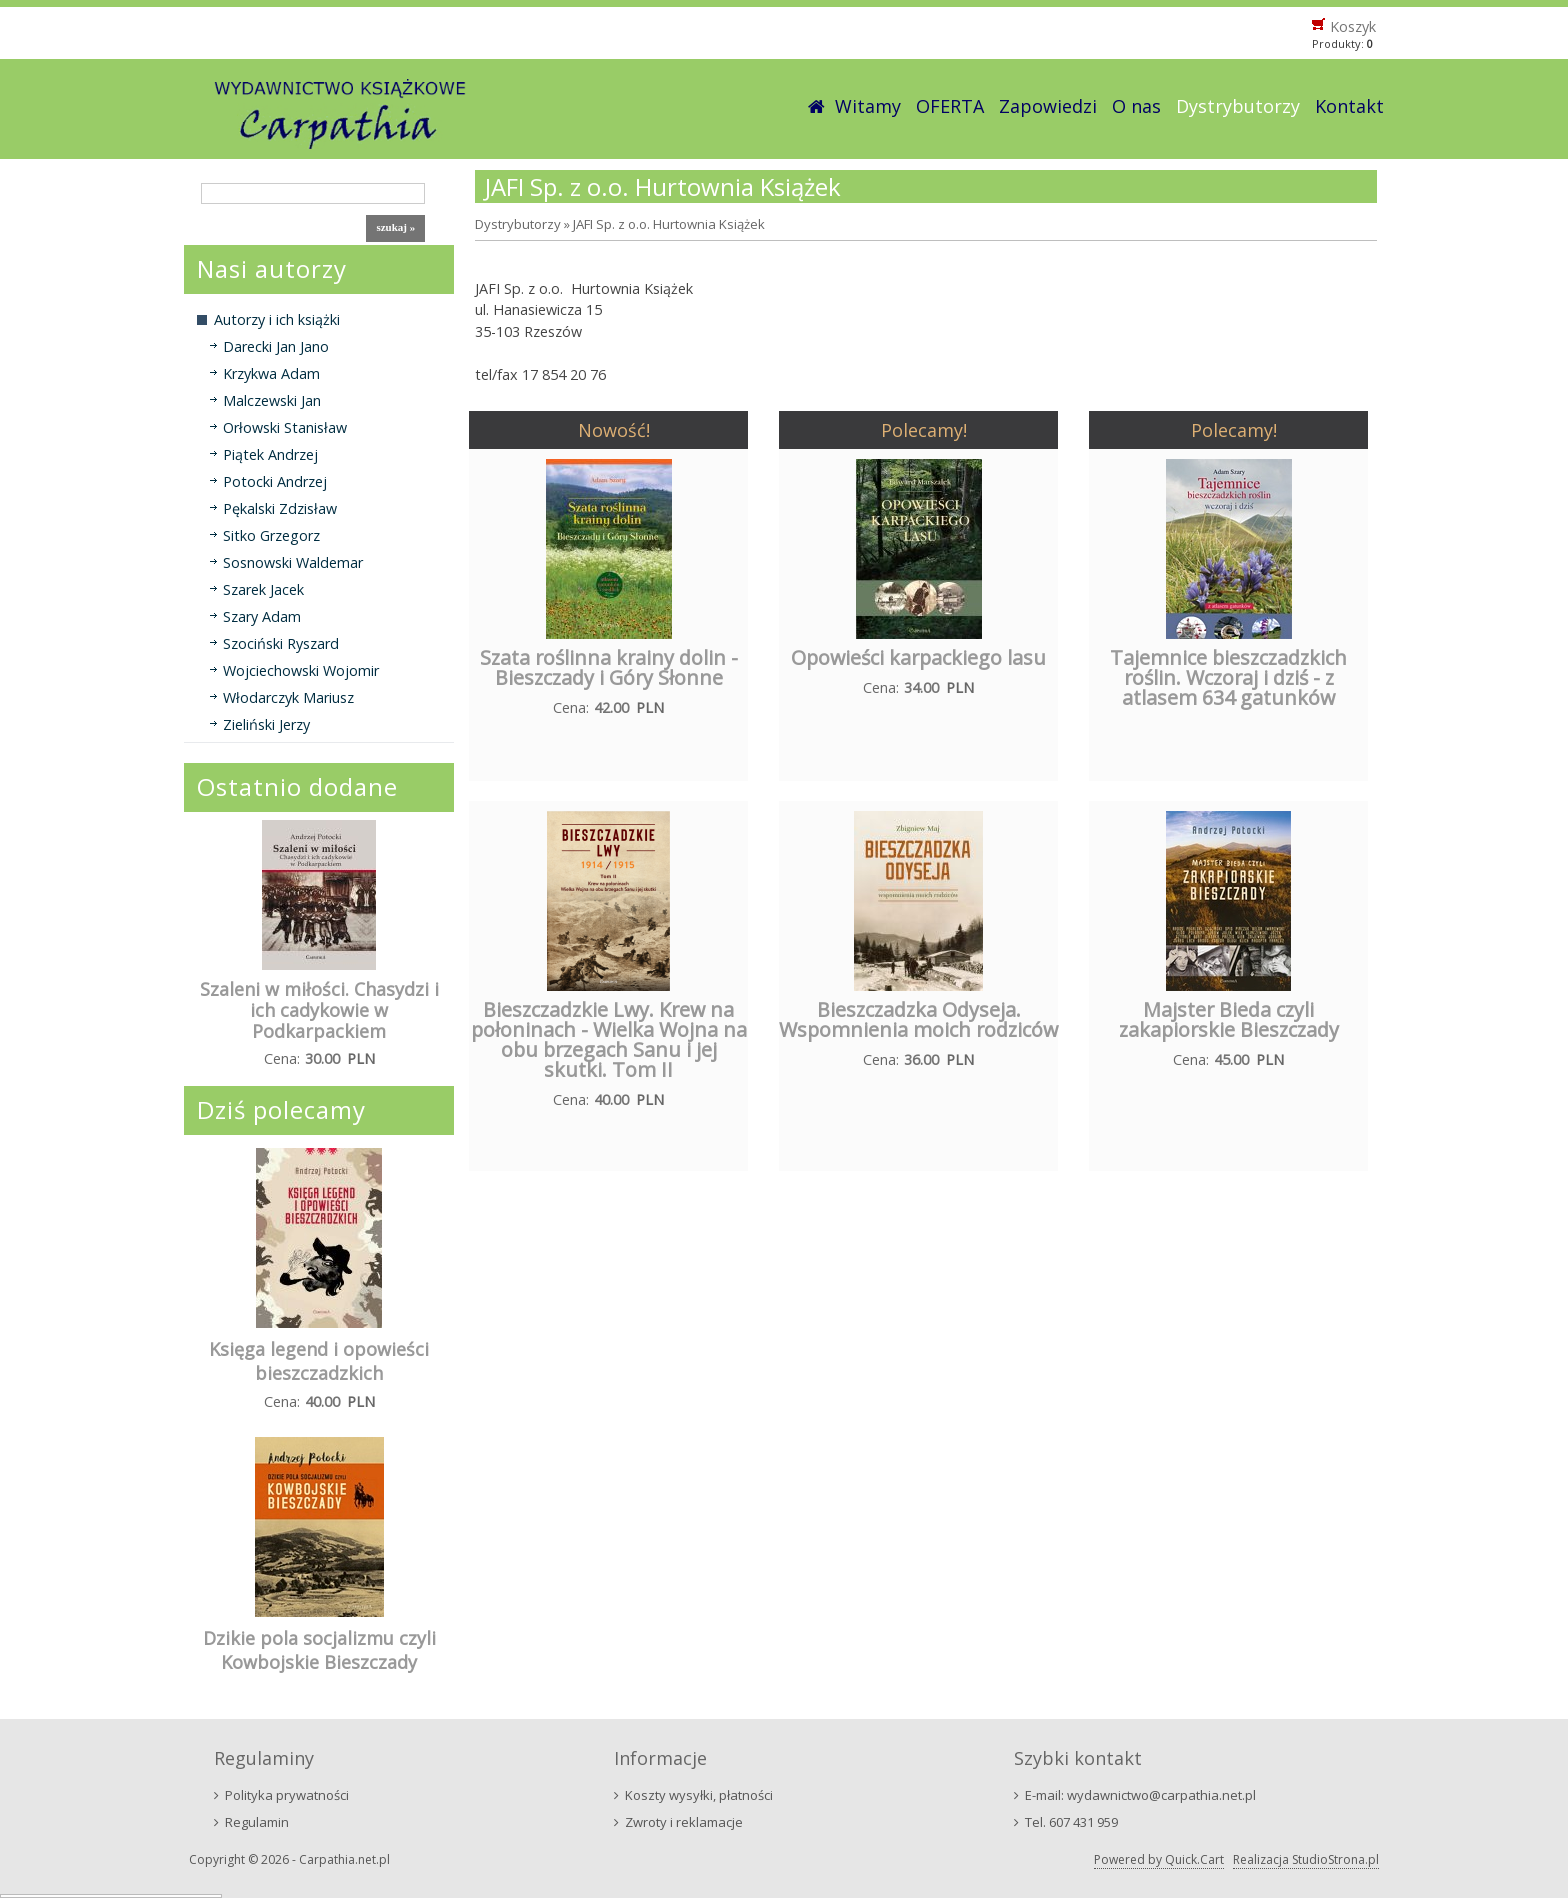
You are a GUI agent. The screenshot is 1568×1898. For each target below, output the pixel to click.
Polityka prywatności (287, 1795)
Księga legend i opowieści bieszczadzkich (319, 1361)
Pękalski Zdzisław (280, 508)
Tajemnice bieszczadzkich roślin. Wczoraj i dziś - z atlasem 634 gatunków (1228, 677)
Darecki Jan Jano (276, 346)
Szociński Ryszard (281, 643)
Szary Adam (262, 616)
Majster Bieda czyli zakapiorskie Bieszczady (1229, 1019)
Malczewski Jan (272, 400)
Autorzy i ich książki (277, 319)
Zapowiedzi (1048, 106)
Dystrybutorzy (1238, 106)
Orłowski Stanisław (285, 427)
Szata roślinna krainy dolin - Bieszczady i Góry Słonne (609, 667)
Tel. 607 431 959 (1071, 1822)
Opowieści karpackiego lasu (918, 657)
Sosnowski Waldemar (293, 562)
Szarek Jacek (263, 589)
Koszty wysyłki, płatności (699, 1795)
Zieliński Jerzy (266, 724)
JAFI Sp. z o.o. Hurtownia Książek (669, 224)
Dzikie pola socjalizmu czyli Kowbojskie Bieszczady (319, 1650)
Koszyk (1353, 26)
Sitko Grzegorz (271, 535)
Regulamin (257, 1822)
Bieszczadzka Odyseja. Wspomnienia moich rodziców (918, 1019)
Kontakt (1349, 106)
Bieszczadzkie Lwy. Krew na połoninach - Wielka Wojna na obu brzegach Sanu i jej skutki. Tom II (609, 1039)
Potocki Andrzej (275, 481)
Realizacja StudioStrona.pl (1306, 1859)
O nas (1136, 106)
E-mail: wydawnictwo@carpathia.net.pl (1140, 1795)
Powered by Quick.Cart (1159, 1859)
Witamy (868, 106)
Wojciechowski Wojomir (301, 670)
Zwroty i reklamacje (684, 1822)
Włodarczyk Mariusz (288, 697)
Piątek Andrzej (270, 454)
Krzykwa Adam (271, 373)
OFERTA (950, 106)
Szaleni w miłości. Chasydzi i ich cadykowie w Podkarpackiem (319, 1010)
